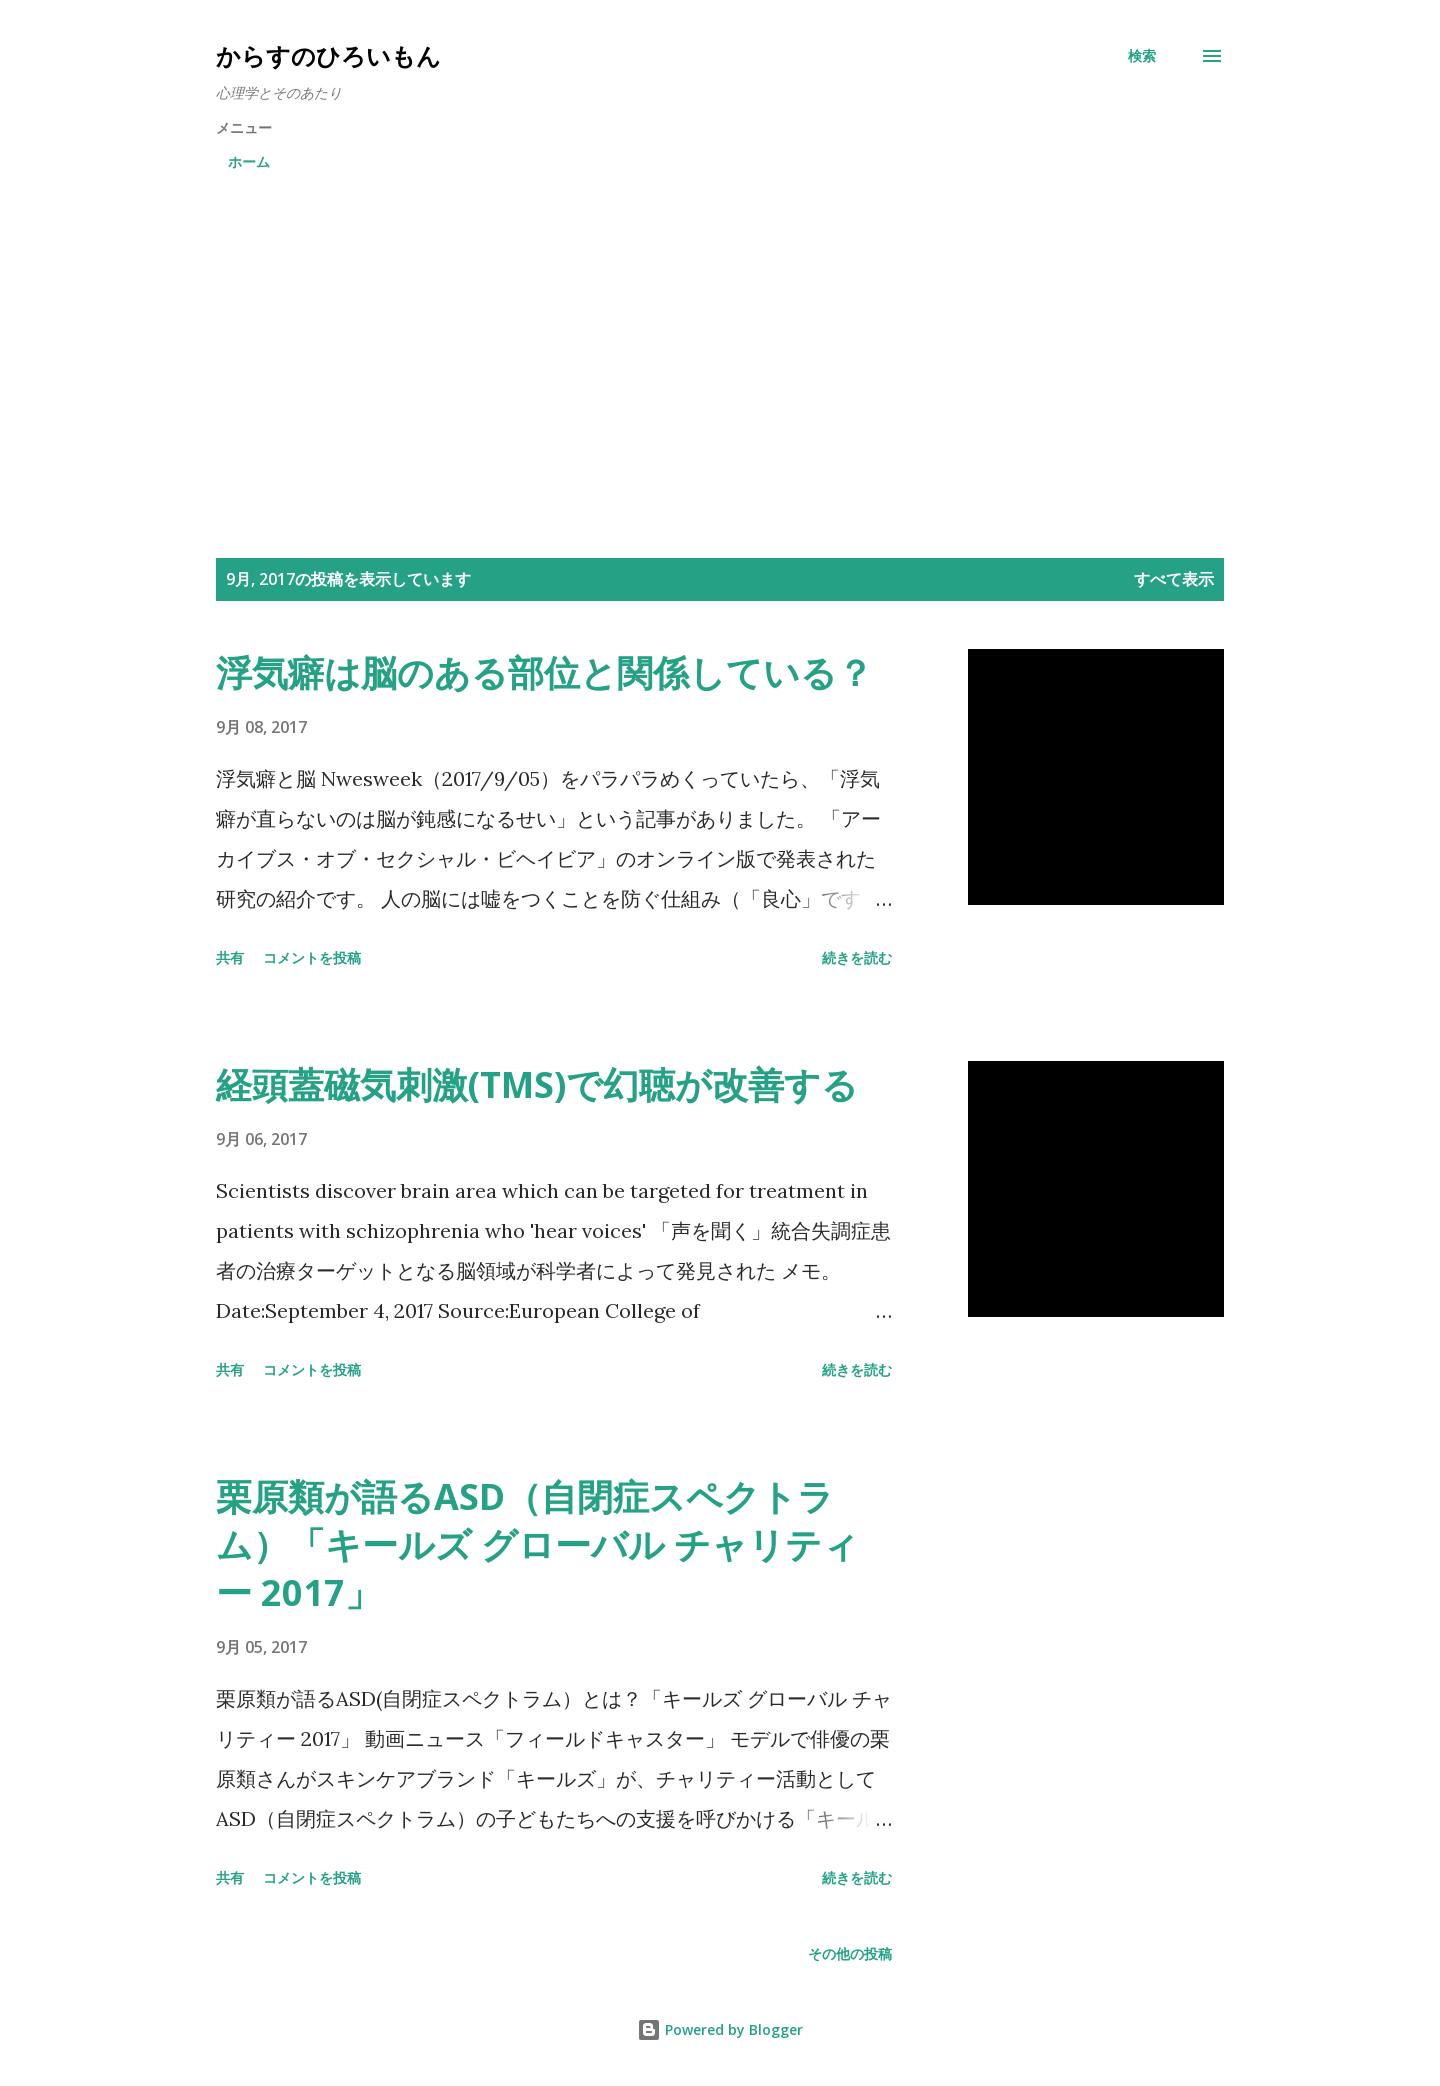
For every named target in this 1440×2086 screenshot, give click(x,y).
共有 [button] (230, 957)
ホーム (249, 161)
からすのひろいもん (328, 55)
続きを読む (857, 957)
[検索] (1142, 56)
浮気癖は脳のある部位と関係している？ (562, 672)
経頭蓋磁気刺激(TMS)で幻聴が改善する (537, 1084)
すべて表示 (1174, 579)
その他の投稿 (850, 1953)
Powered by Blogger (720, 2029)
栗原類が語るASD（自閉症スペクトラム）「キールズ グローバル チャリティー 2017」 (537, 1544)
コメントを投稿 (312, 957)
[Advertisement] (720, 336)
